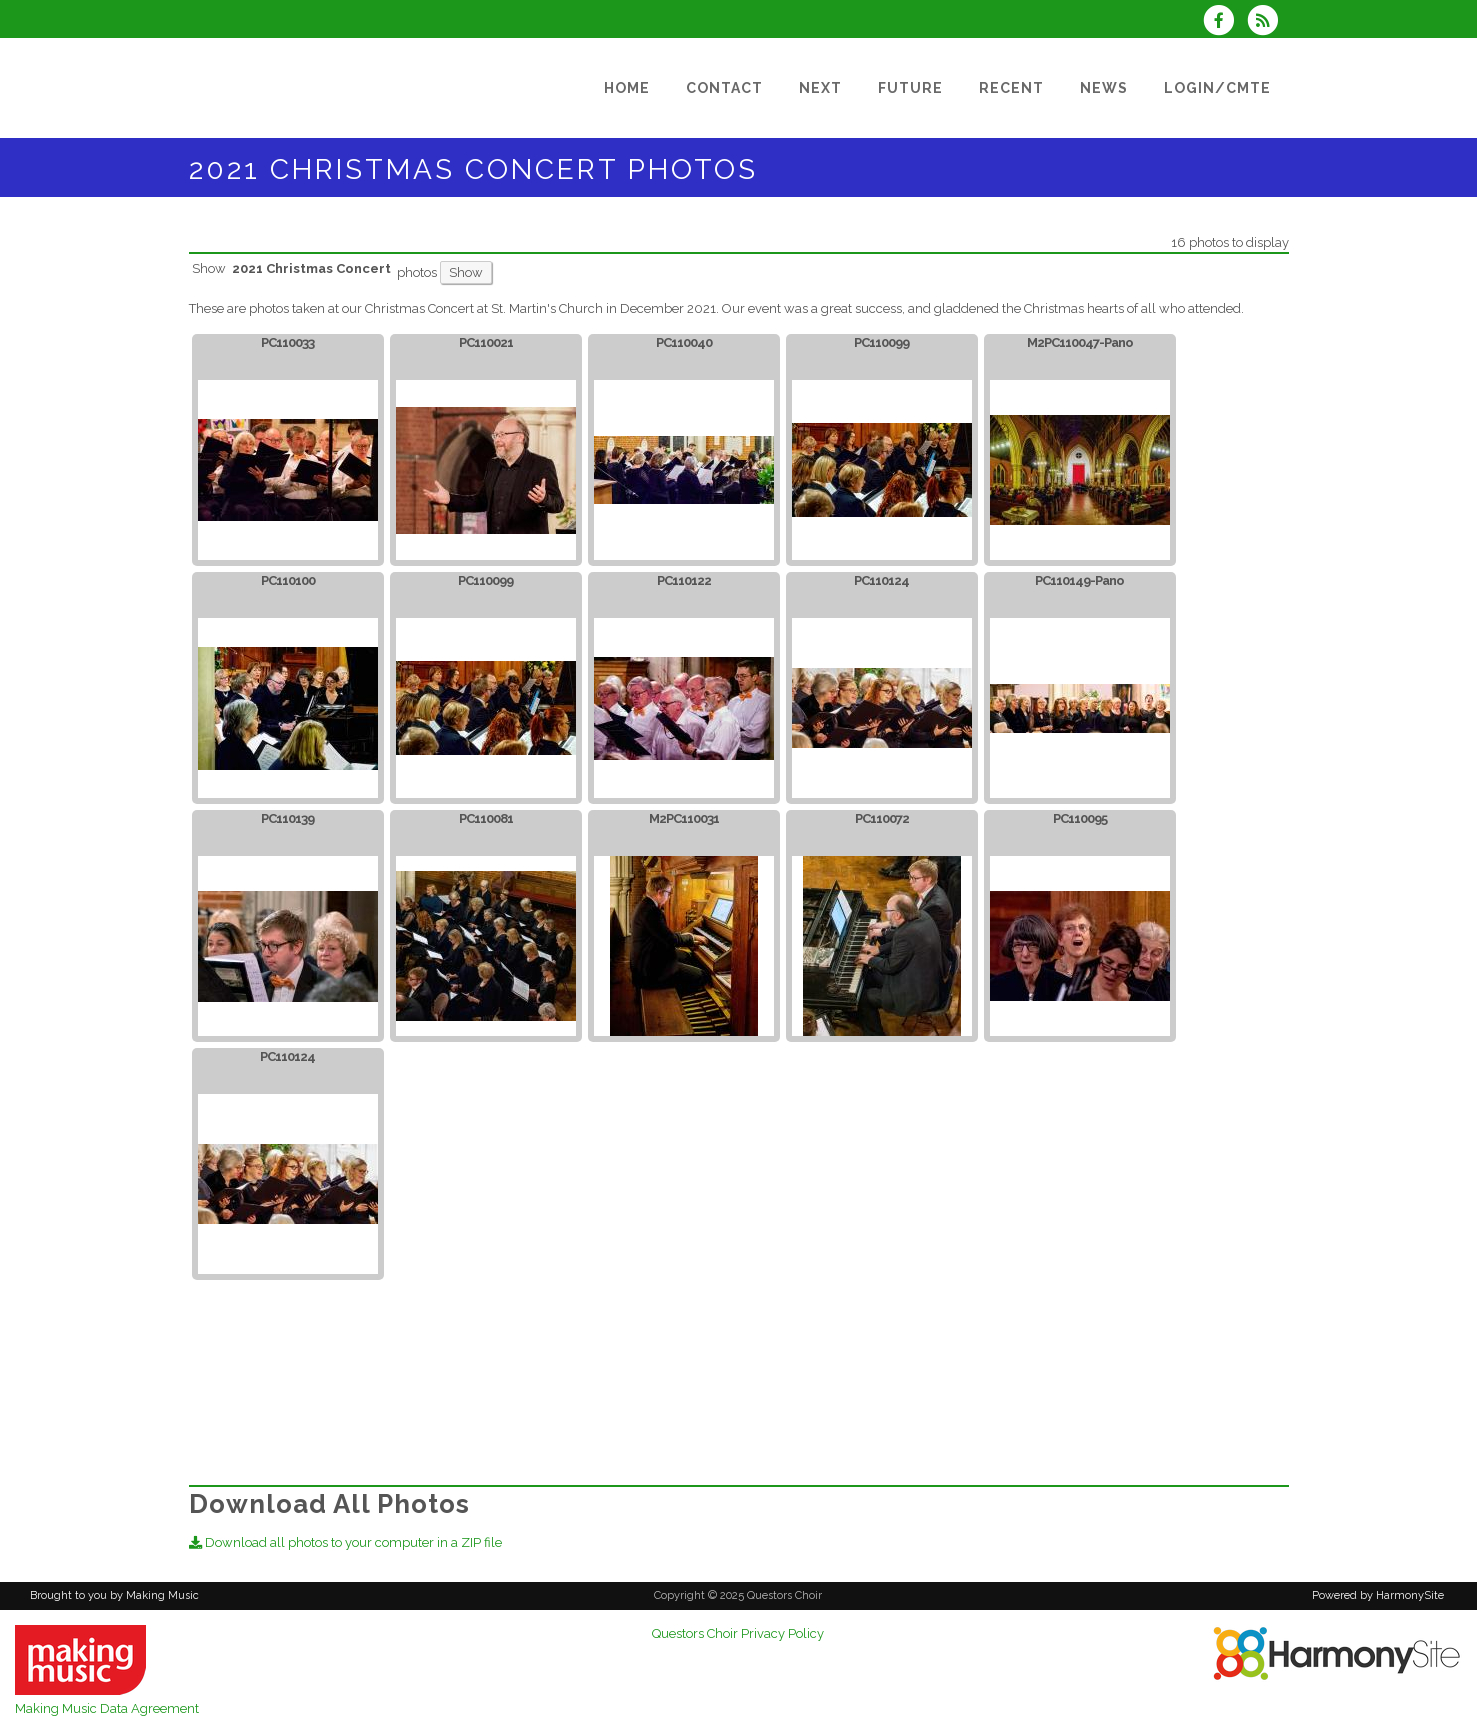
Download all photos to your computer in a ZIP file (345, 1542)
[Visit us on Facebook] (1225, 22)
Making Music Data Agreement (107, 1708)
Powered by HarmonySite (1378, 1595)
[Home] (627, 88)
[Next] (820, 88)
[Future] (910, 88)
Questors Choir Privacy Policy (738, 1633)
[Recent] (1011, 88)
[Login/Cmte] (1217, 88)
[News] (1104, 88)
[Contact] (724, 88)
